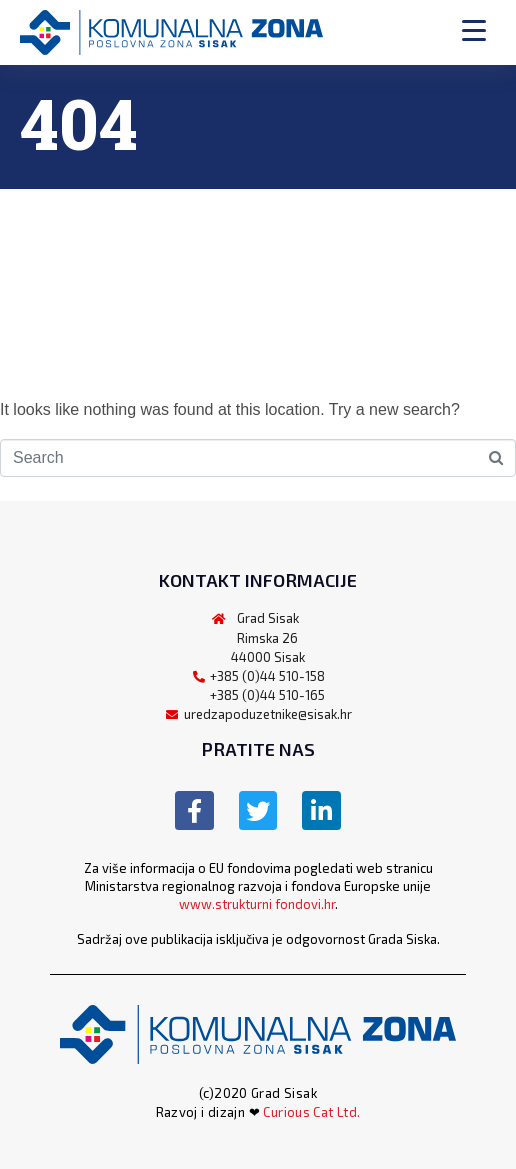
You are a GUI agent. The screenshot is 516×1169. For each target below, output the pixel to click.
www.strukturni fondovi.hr (257, 904)
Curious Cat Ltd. (311, 1112)
